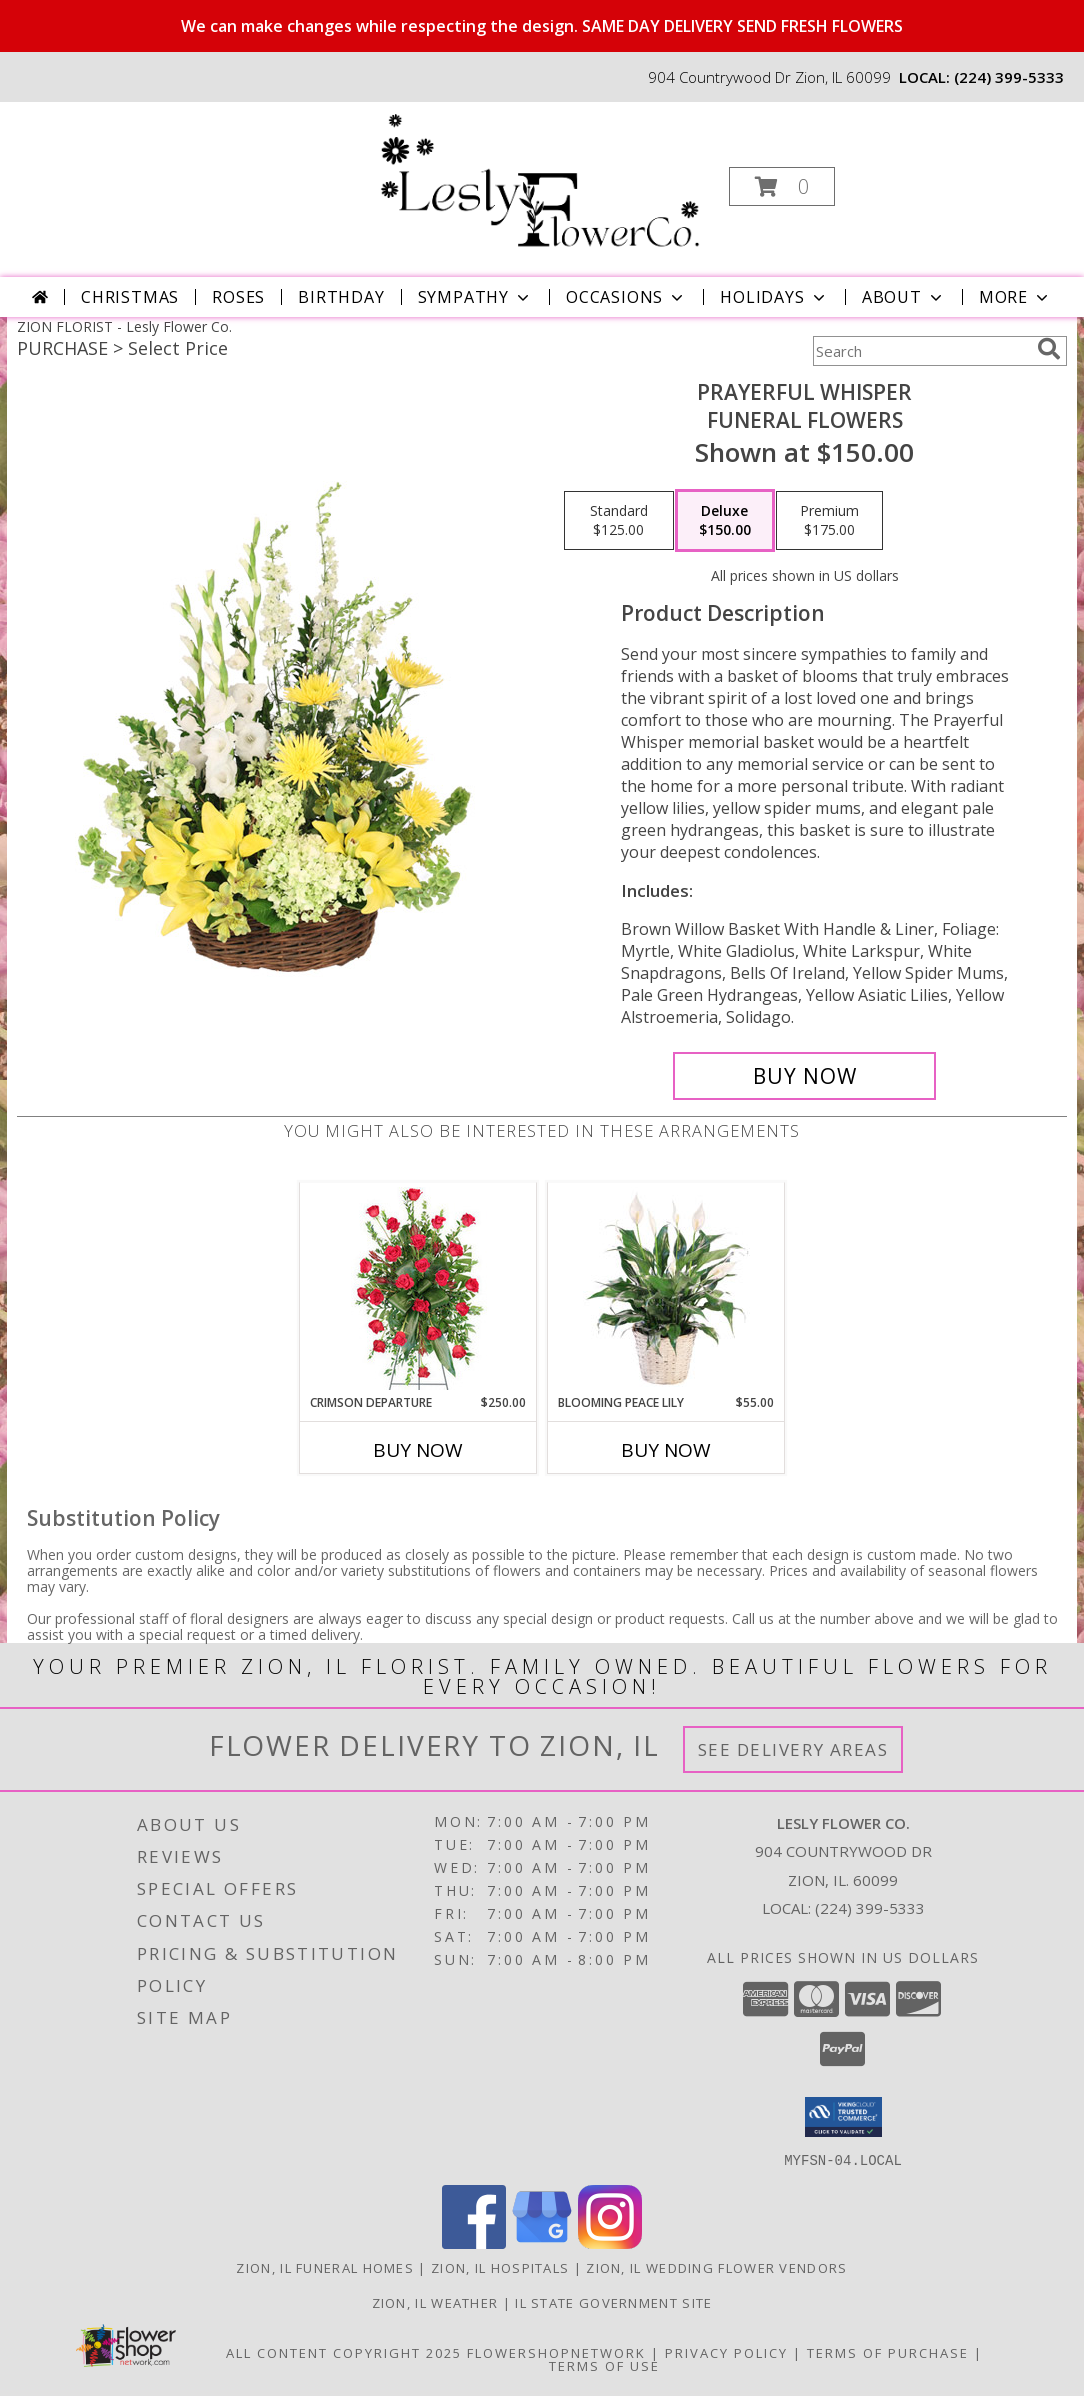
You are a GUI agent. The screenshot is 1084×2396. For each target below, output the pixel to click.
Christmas (130, 297)
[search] (1049, 349)
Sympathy (475, 297)
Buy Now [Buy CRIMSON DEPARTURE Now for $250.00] (418, 1450)
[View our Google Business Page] (542, 2242)
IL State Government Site (613, 2302)
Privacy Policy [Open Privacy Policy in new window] (726, 2352)
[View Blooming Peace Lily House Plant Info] (666, 1288)
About (904, 297)
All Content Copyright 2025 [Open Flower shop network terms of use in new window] (344, 2352)
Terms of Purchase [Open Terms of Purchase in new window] (888, 2352)
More (1015, 297)
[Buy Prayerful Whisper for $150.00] (804, 1076)
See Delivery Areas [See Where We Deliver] (793, 1749)
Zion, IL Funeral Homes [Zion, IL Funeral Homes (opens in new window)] (325, 2267)
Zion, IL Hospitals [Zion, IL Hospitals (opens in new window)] (500, 2267)
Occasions (626, 297)
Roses (238, 297)
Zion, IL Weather (435, 2302)
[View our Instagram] (610, 2242)
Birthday (341, 297)
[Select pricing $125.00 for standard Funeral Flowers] (619, 521)
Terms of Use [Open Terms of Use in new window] (604, 2365)
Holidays (774, 297)
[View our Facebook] (474, 2242)
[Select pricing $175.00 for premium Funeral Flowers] (829, 521)
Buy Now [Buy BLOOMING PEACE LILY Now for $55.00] (666, 1450)
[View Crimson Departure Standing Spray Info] (418, 1288)
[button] (782, 186)
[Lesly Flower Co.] (539, 180)
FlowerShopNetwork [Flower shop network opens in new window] (556, 2352)
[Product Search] (921, 351)
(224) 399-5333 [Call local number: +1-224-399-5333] (1009, 77)
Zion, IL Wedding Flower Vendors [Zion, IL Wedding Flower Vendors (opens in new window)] (716, 2267)
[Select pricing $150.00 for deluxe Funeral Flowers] (725, 521)
